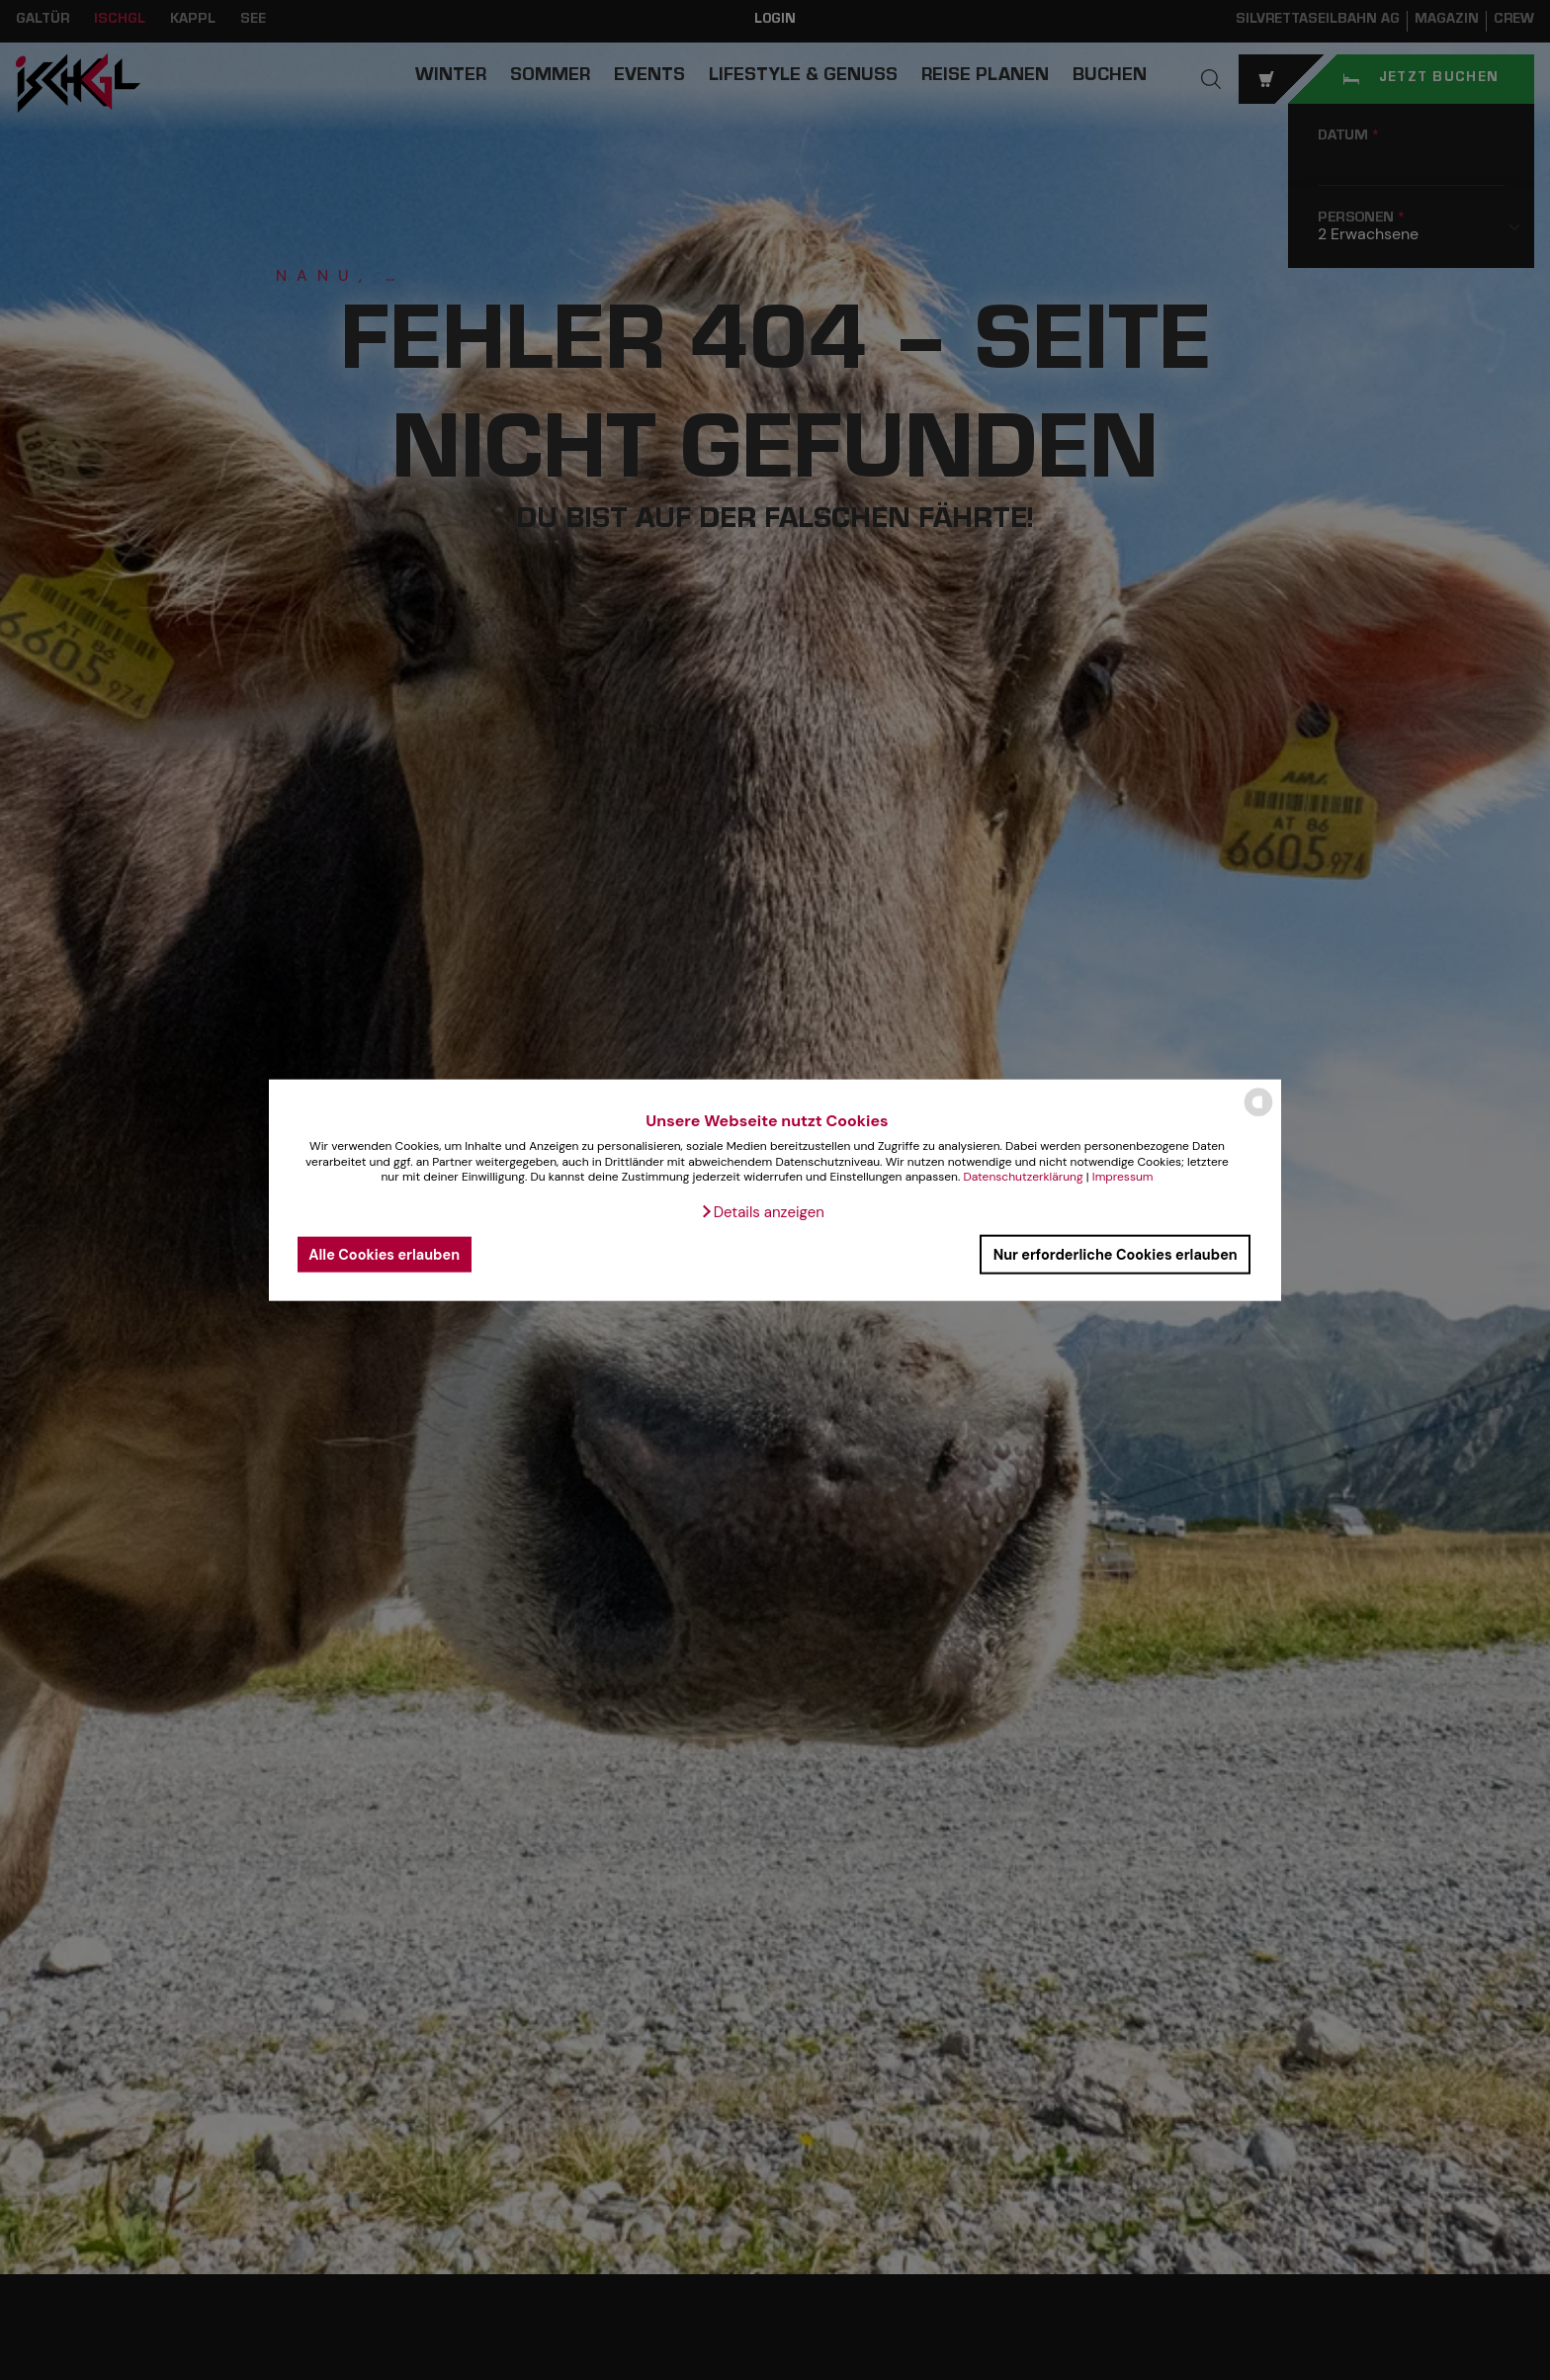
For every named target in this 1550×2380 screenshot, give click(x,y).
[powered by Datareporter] (1258, 1114)
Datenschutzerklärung (1022, 1177)
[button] (762, 1212)
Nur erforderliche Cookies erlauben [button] (1115, 1254)
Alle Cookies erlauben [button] (384, 1254)
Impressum (1123, 1177)
